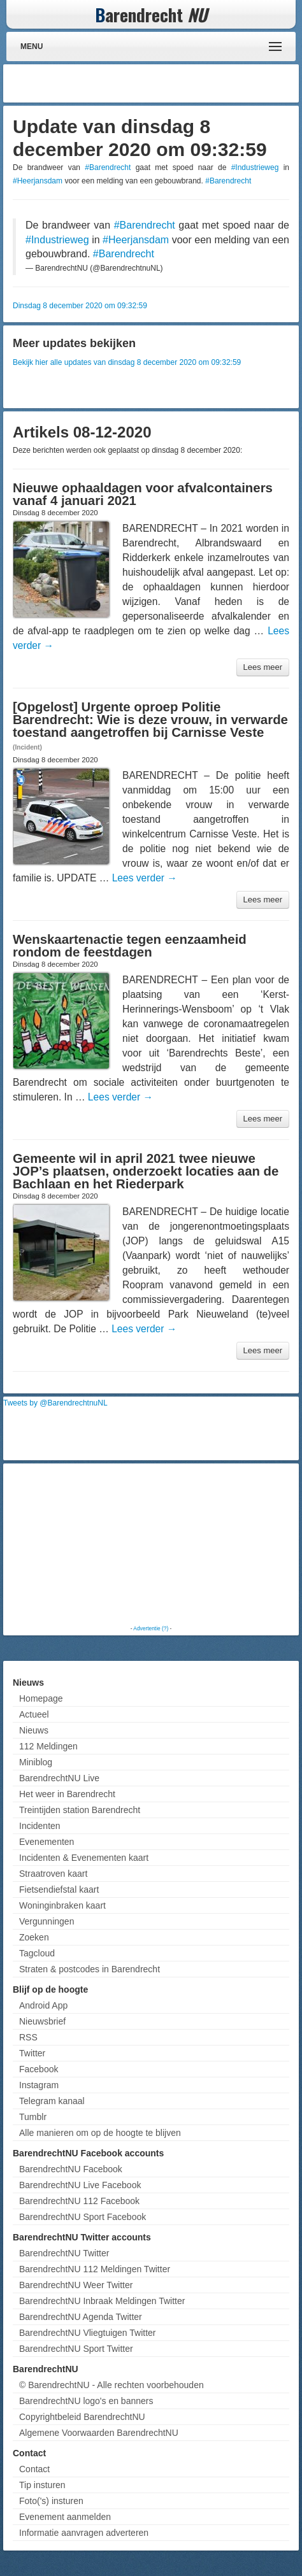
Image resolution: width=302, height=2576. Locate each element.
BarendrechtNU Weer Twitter (76, 2285)
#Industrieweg (255, 167)
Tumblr (33, 2117)
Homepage (41, 1698)
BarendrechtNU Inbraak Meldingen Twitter (102, 2301)
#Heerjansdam (37, 180)
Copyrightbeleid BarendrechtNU (82, 2417)
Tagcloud (37, 1953)
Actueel (34, 1714)
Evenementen (46, 1842)
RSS (28, 2037)
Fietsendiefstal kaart (59, 1889)
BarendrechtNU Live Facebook (80, 2185)
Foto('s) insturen (51, 2501)
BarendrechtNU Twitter (64, 2253)
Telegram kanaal (52, 2101)
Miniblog (35, 1762)
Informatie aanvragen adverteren (83, 2533)
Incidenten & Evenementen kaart (83, 1858)
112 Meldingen (48, 1746)
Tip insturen (42, 2485)
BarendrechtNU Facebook (70, 2169)
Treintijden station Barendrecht (79, 1810)
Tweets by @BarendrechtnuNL (55, 1402)
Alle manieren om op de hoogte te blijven (100, 2133)
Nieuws (33, 1730)
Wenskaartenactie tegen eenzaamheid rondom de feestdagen (130, 945)
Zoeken (34, 1937)
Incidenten (40, 1826)
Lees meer (262, 667)
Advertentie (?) (150, 1628)
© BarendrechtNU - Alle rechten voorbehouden (111, 2385)
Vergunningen (46, 1921)
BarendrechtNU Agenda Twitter (80, 2317)
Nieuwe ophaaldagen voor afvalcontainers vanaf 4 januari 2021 (143, 494)
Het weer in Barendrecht (67, 1794)
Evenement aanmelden (65, 2517)
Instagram (39, 2085)
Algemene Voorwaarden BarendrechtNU (98, 2433)
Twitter (32, 2053)
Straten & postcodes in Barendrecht (89, 1969)
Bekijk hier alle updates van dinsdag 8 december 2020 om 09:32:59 (127, 362)
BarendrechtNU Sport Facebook (82, 2217)
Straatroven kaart (53, 1873)
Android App (43, 2005)
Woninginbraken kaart (62, 1905)
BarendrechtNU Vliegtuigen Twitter (87, 2333)
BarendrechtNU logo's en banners (86, 2401)
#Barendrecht (108, 167)
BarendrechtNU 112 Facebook (79, 2201)
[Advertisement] (194, 83)
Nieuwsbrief (42, 2021)
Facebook (38, 2069)
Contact (34, 2469)
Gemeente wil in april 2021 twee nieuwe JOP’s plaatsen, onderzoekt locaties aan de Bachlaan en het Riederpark (145, 1171)
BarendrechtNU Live (59, 1778)
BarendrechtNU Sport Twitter (76, 2349)
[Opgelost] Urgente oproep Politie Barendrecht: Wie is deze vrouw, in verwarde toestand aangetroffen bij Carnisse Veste (150, 719)
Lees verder (144, 877)
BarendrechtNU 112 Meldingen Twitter (94, 2269)
